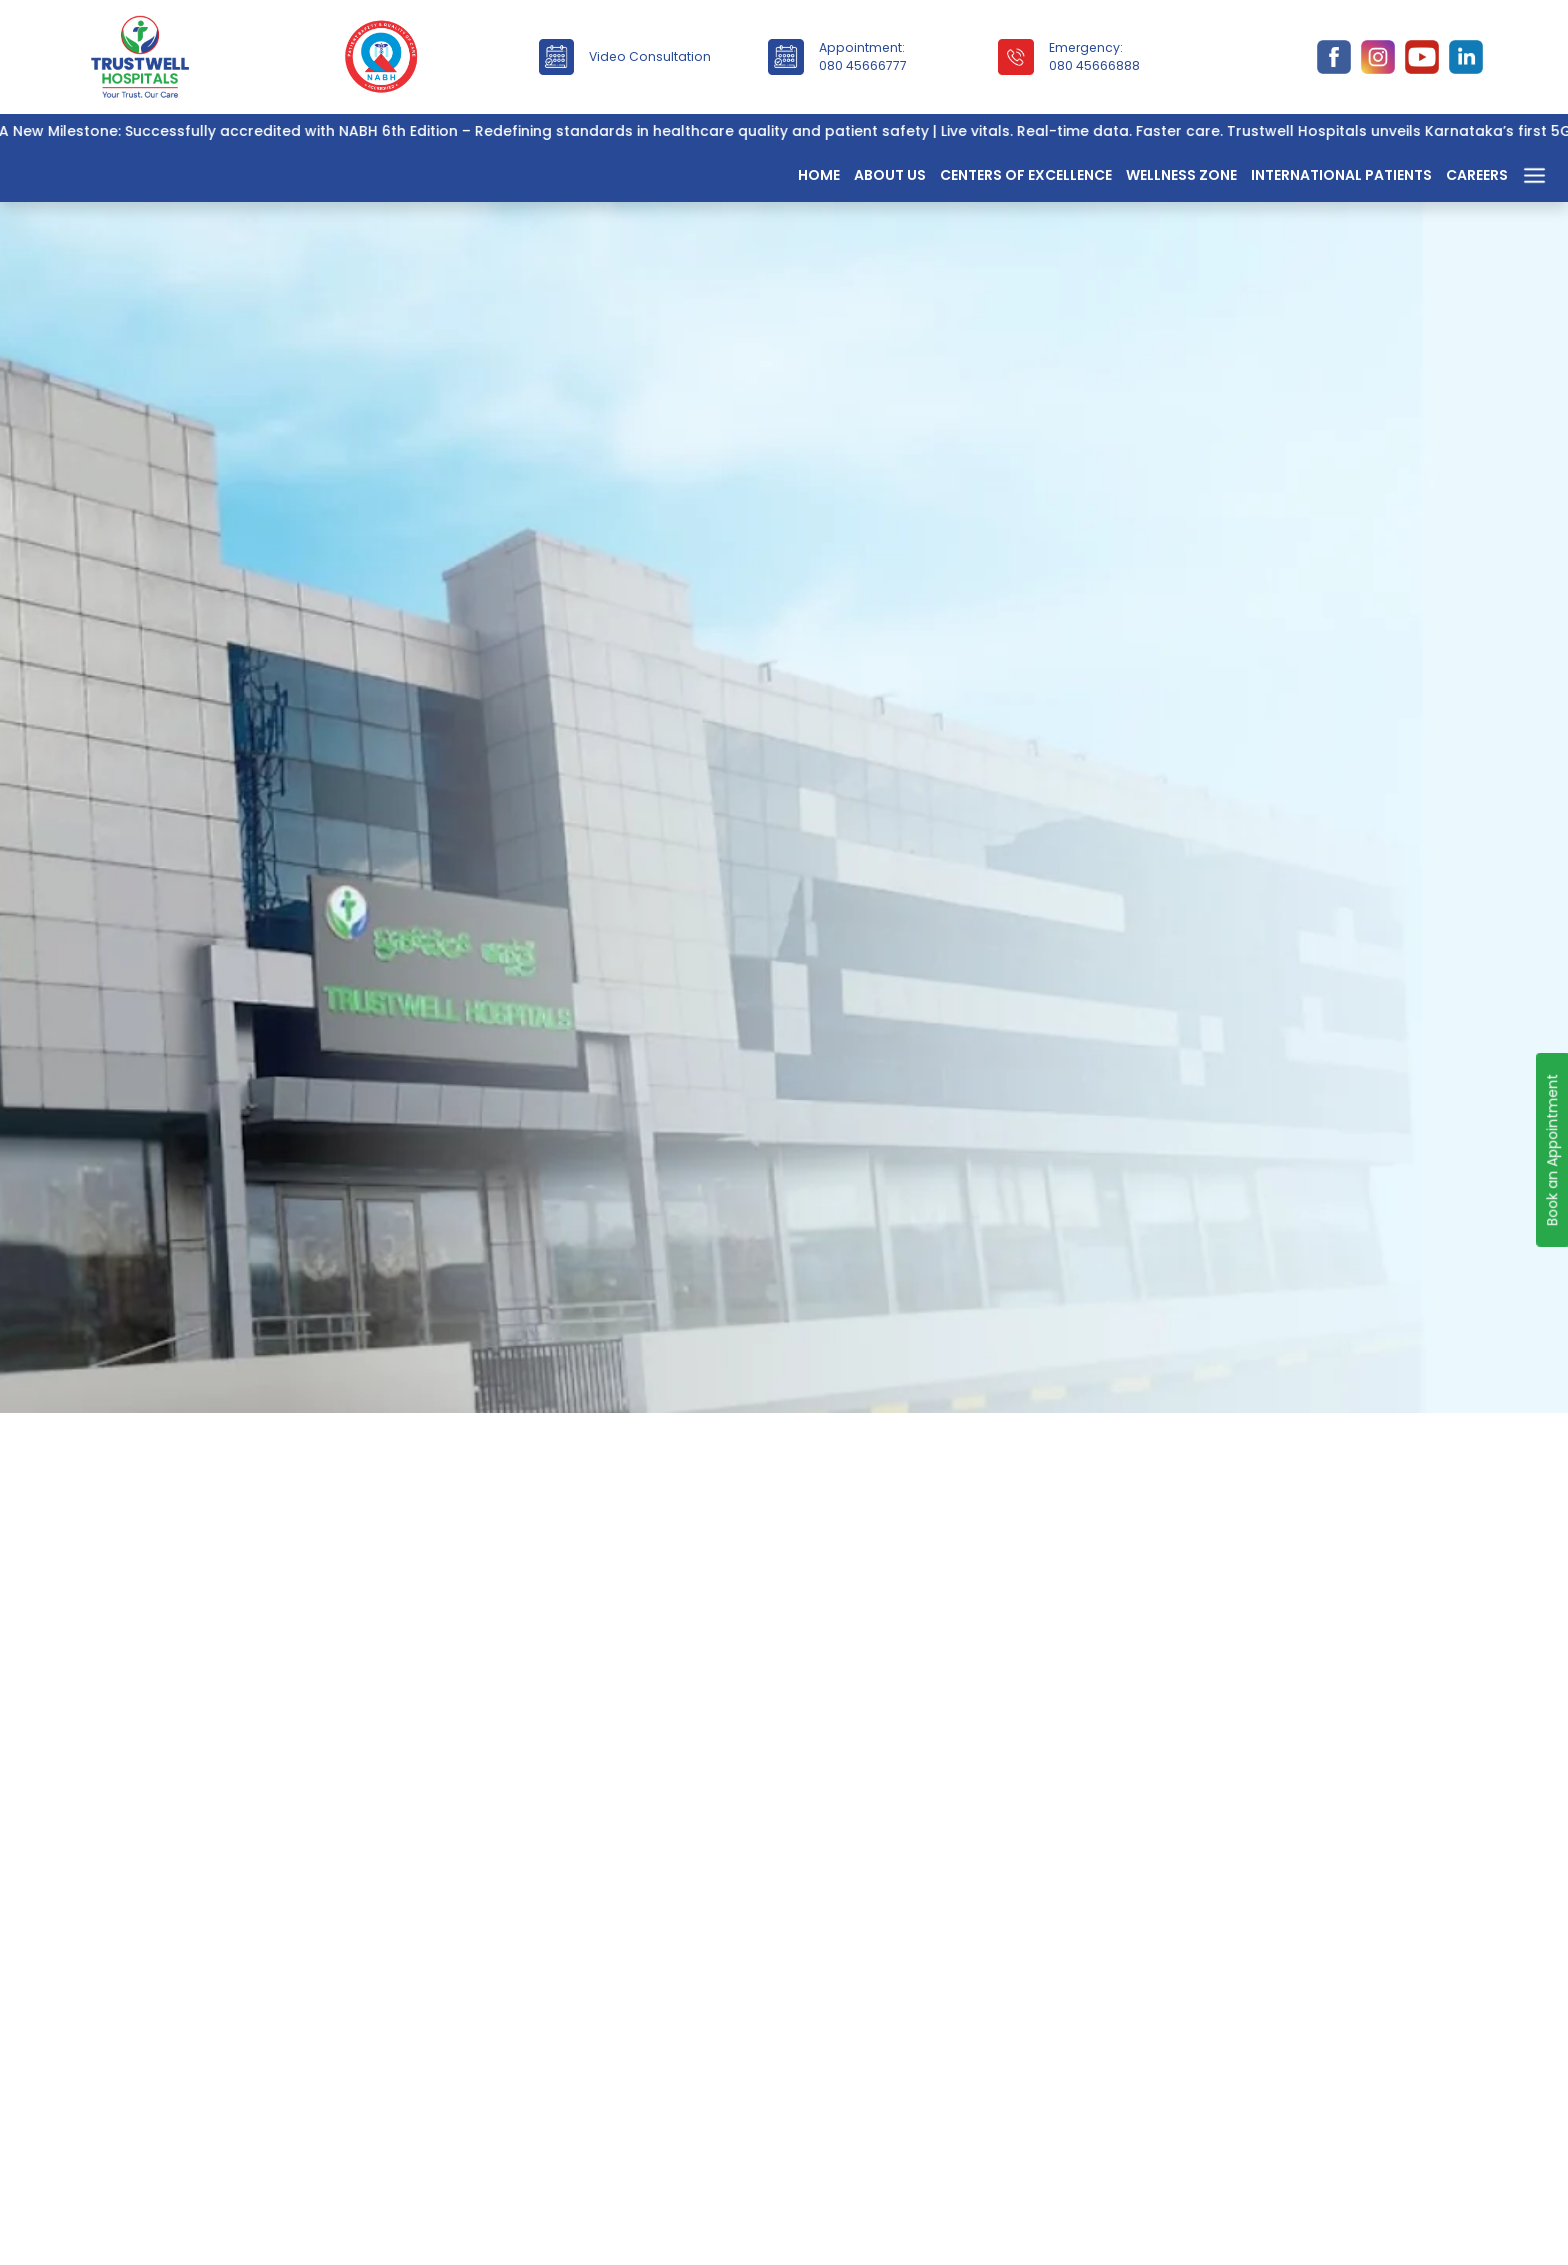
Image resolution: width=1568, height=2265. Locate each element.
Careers (1477, 175)
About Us (890, 175)
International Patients (1341, 175)
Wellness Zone (1181, 175)
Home (819, 175)
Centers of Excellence (1026, 175)
